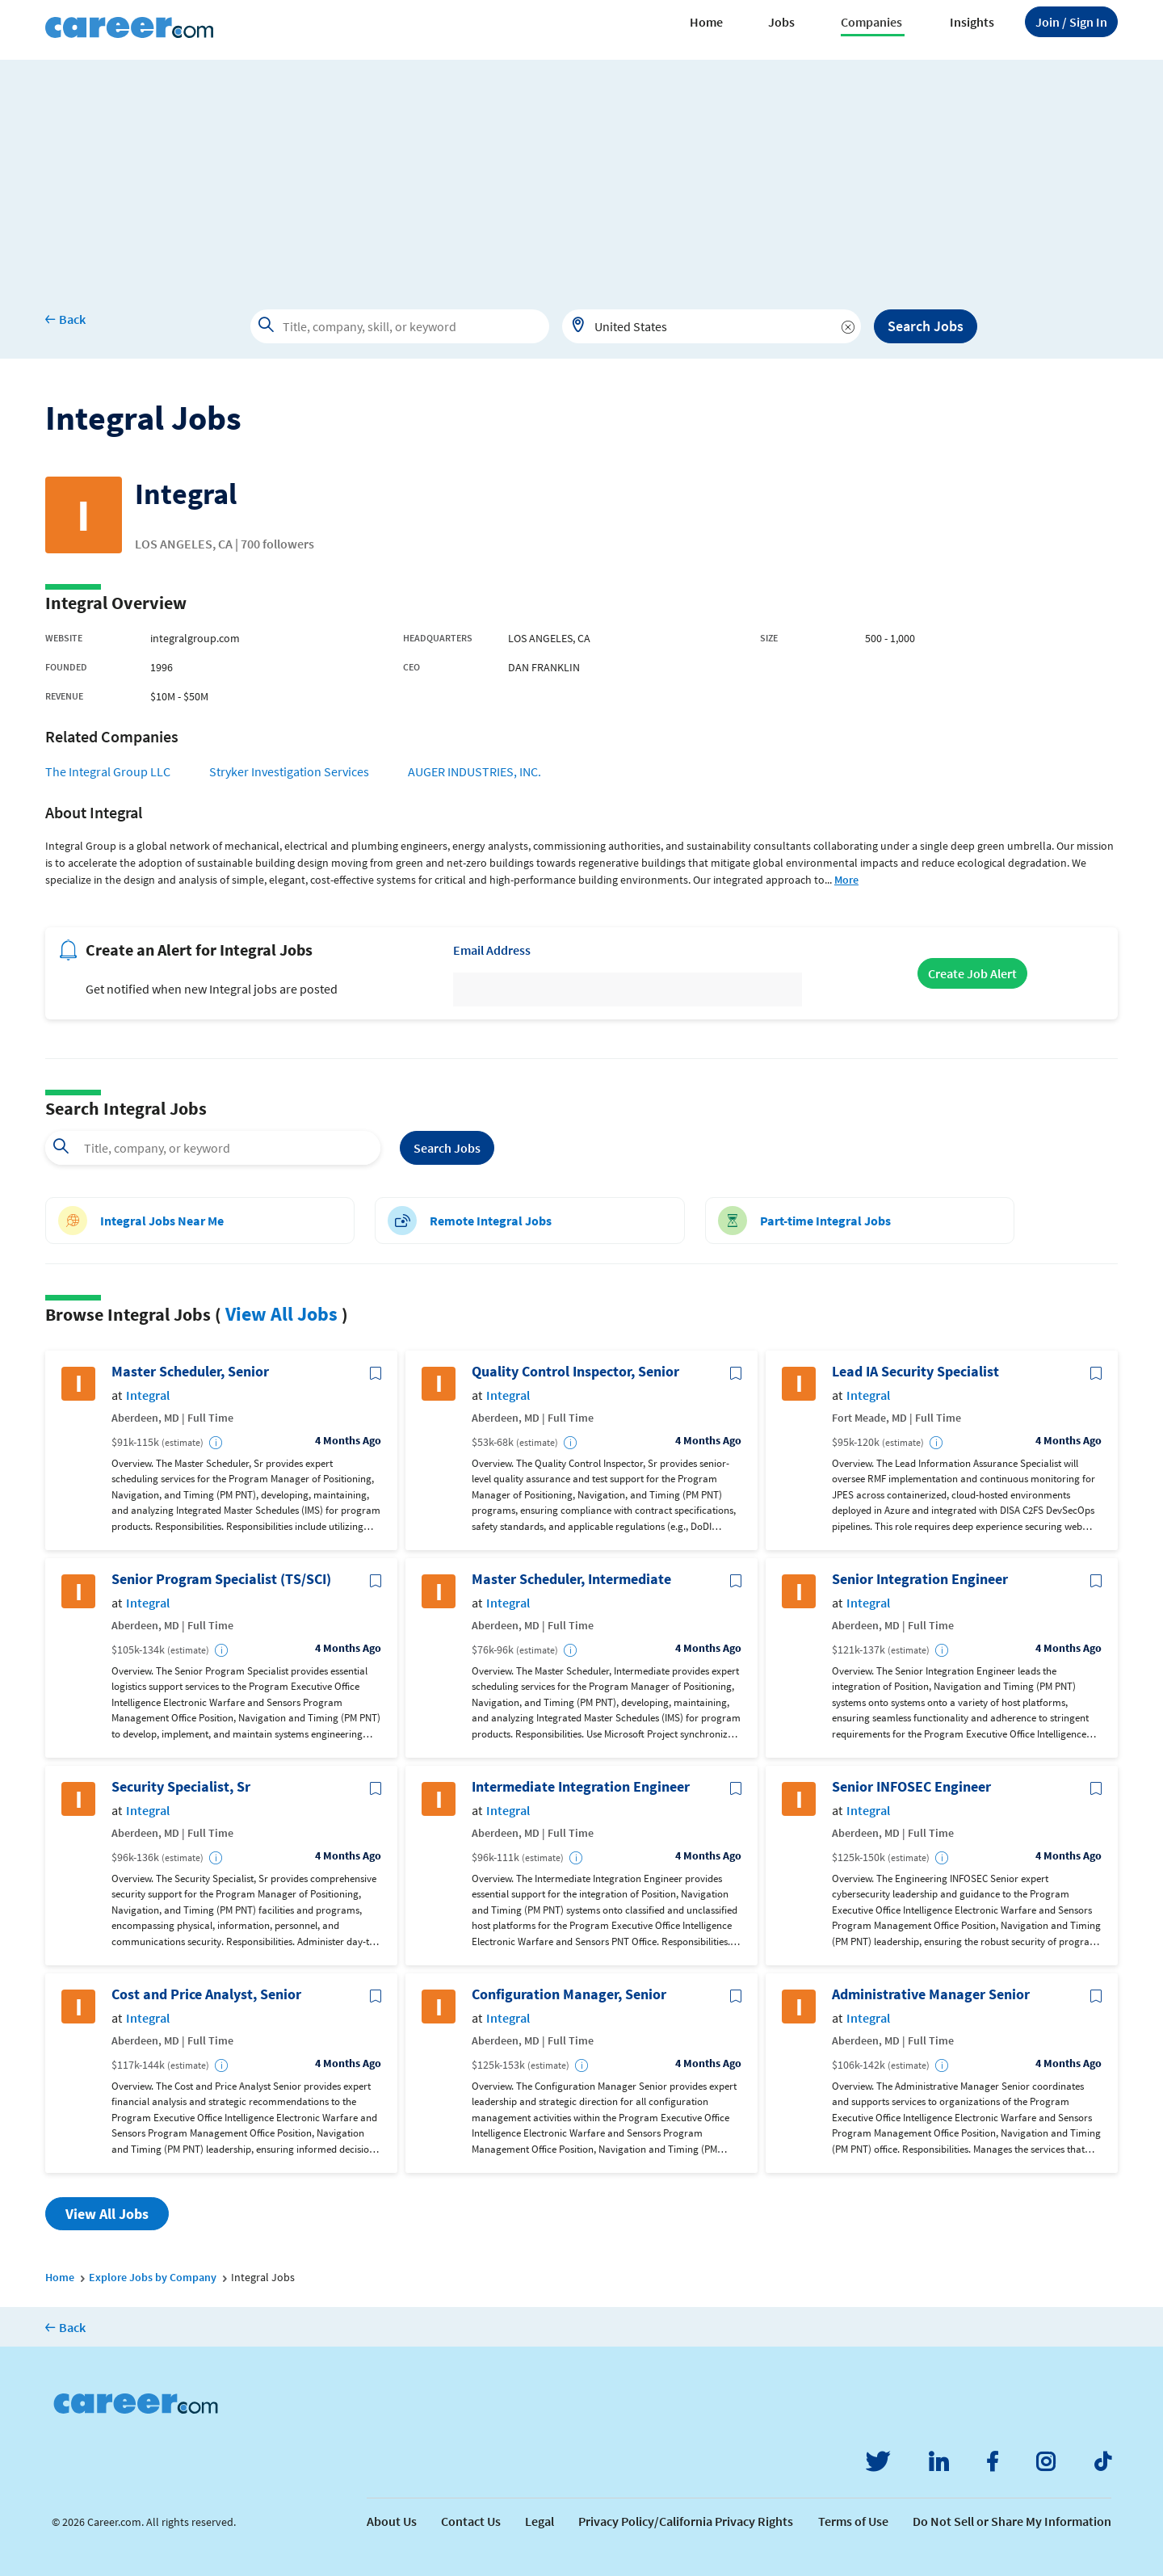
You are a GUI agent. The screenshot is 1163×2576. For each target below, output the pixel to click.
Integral (148, 1395)
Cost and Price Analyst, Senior (206, 1994)
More (846, 879)
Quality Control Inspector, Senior (575, 1371)
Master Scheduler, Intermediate (571, 1579)
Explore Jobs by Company (152, 2277)
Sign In (1071, 22)
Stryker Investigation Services (289, 771)
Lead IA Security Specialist (915, 1371)
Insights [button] (972, 22)
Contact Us (471, 2521)
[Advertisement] (581, 173)
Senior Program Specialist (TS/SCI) (221, 1579)
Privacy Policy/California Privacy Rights (685, 2521)
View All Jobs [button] (107, 2213)
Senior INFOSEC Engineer (911, 1787)
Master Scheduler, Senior (190, 1371)
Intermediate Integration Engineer (581, 1787)
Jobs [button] (781, 22)
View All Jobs (281, 1313)
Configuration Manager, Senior (569, 1994)
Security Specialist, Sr (180, 1787)
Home (706, 22)
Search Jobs (926, 326)
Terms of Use (853, 2521)
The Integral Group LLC (107, 771)
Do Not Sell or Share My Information (1012, 2521)
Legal (539, 2521)
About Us (392, 2521)
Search (447, 1148)
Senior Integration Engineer (920, 1579)
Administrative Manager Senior (931, 1994)
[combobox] (711, 326)
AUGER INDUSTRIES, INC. (474, 771)
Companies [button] (871, 22)
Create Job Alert (972, 973)
